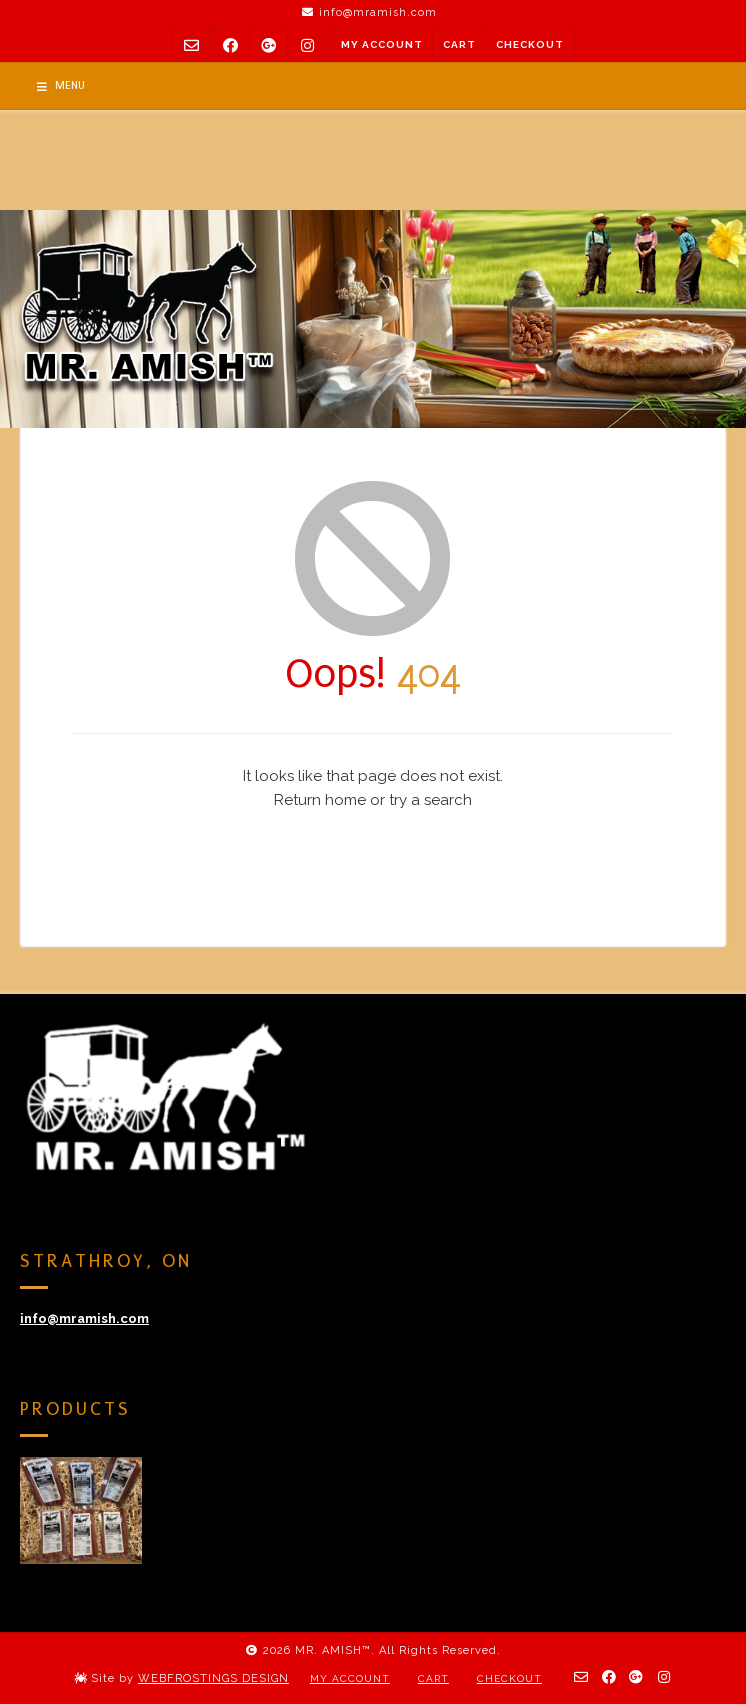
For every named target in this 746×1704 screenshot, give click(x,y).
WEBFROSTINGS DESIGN (213, 1678)
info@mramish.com (84, 1318)
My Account (382, 44)
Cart (459, 44)
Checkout (530, 44)
